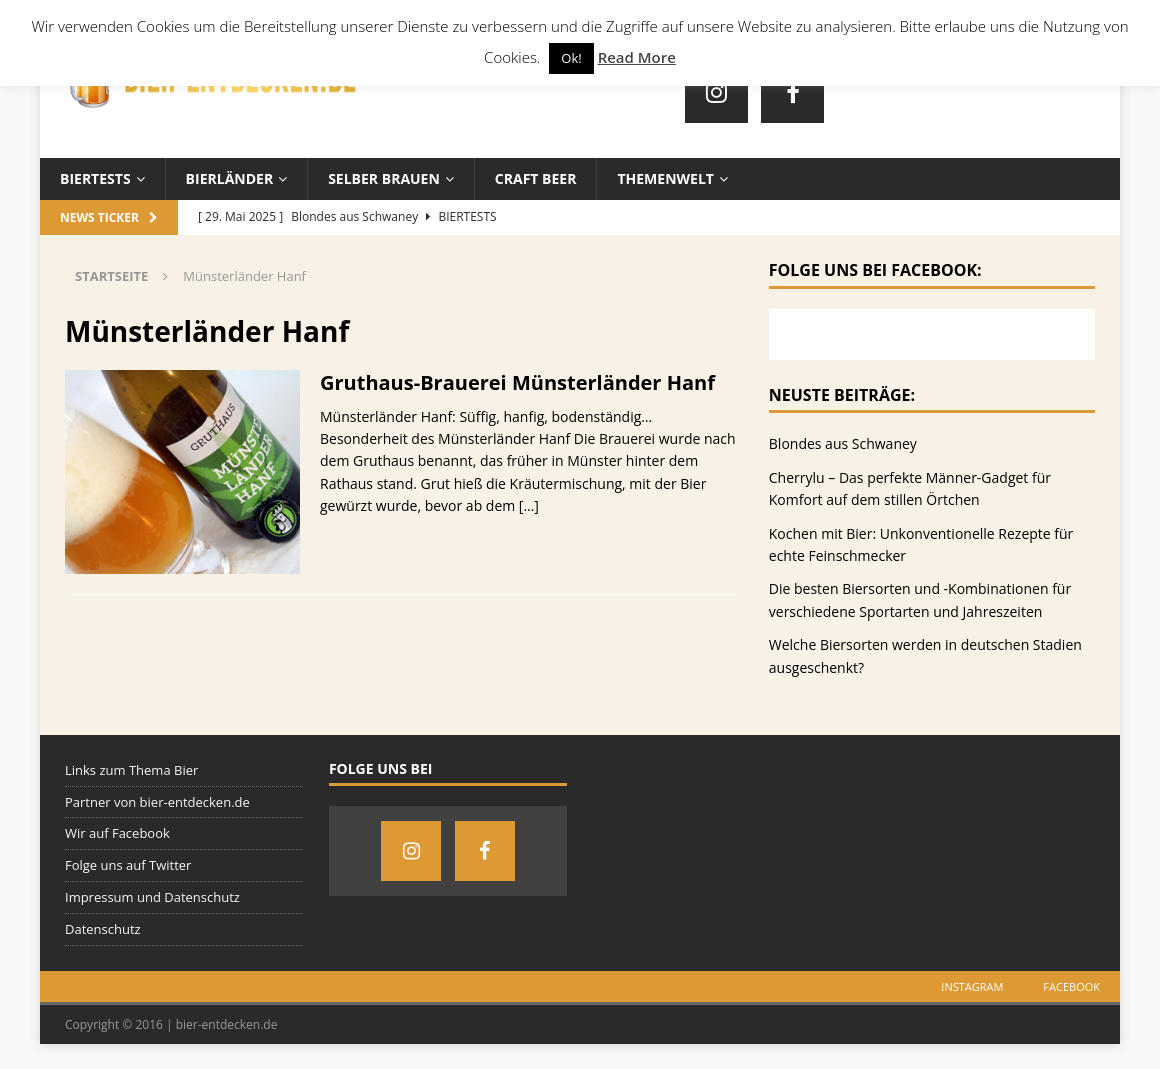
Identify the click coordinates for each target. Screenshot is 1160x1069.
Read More (637, 57)
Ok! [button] (571, 58)
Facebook (1071, 986)
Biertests (95, 178)
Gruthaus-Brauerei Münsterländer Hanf (517, 382)
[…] (529, 505)
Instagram (972, 986)
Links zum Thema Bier (131, 770)
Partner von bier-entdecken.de (157, 802)
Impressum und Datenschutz (152, 897)
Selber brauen (384, 178)
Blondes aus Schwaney (843, 443)
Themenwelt (665, 178)
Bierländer (230, 178)
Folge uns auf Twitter (128, 865)
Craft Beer (536, 178)
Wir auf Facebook (117, 833)
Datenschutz (103, 929)
